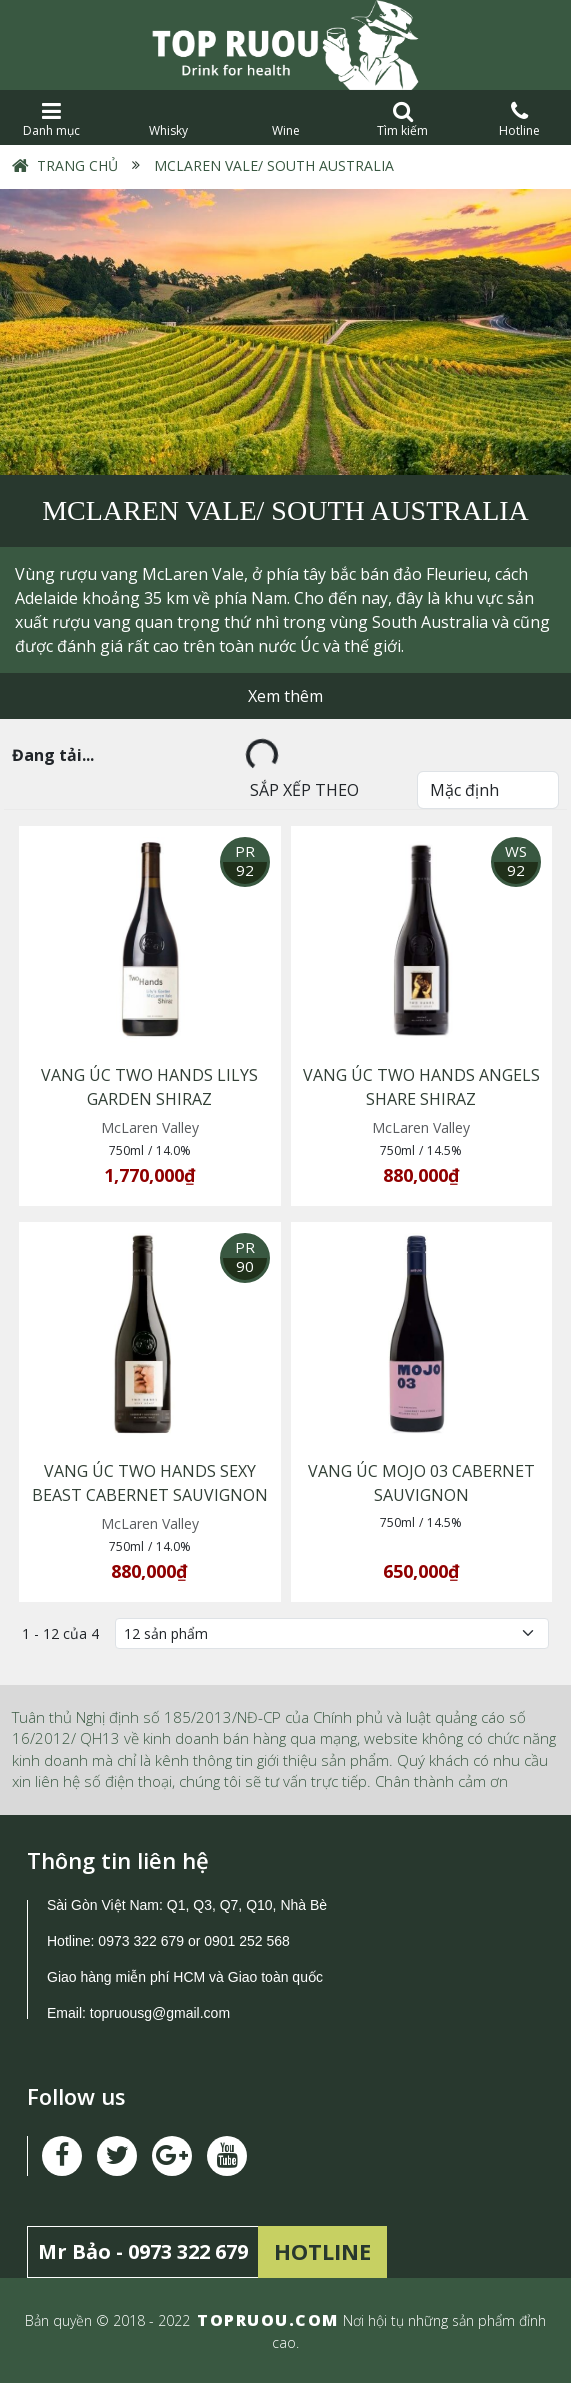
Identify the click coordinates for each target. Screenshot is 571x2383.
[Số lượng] (332, 1633)
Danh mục (51, 119)
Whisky (168, 119)
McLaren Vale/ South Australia (272, 165)
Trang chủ (77, 165)
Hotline (519, 119)
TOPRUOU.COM (268, 2320)
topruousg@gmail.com (162, 2013)
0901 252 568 (247, 1941)
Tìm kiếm (402, 119)
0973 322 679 (141, 1941)
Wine (285, 119)
